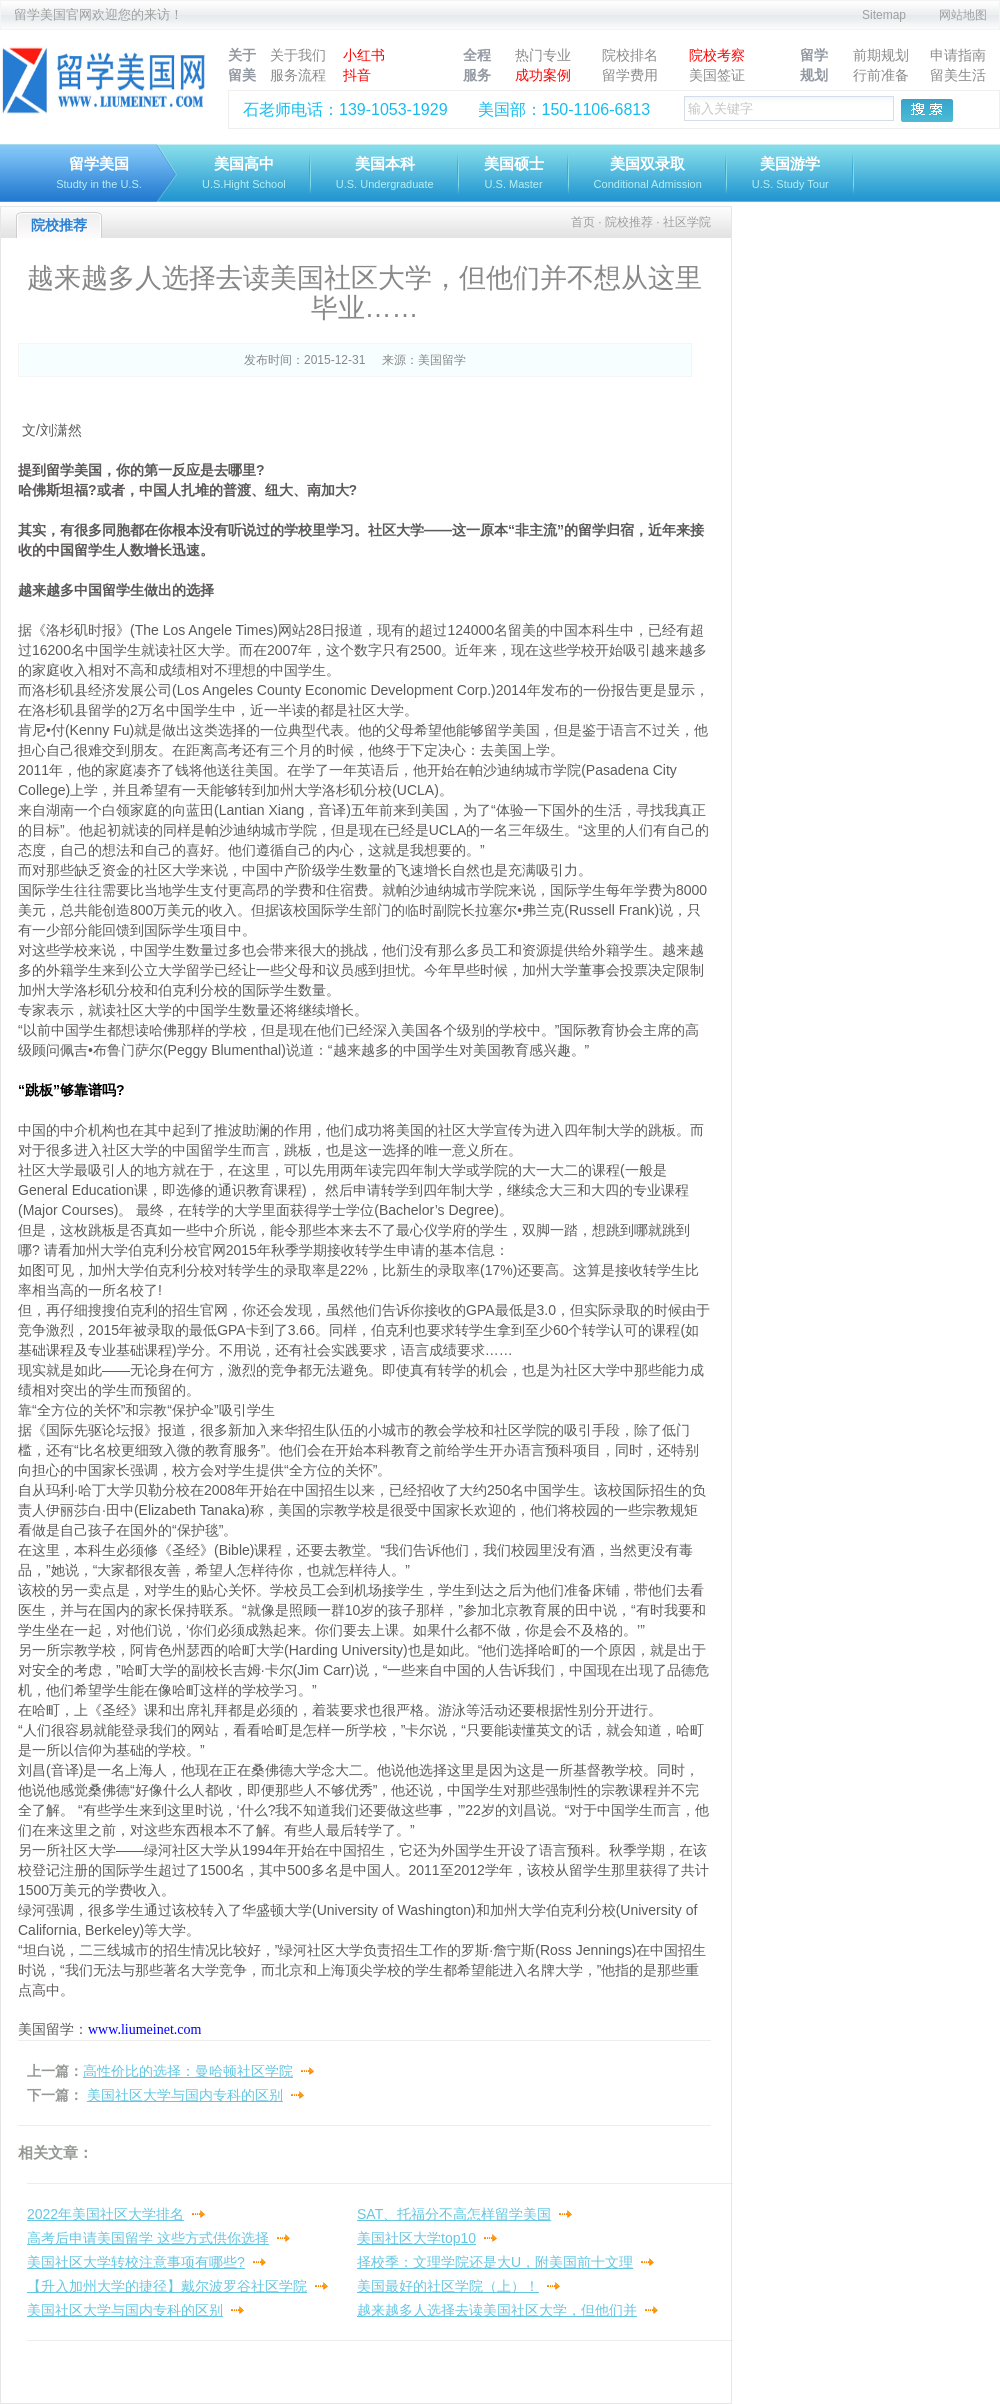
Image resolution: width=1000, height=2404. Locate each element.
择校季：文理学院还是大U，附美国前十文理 (495, 2262)
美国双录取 (648, 174)
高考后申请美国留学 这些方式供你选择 (148, 2238)
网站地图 (963, 15)
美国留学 (442, 360)
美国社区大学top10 (416, 2238)
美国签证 (717, 75)
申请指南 (958, 55)
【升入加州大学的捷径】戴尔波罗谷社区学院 (167, 2286)
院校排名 (630, 55)
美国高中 (244, 174)
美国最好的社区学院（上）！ (448, 2286)
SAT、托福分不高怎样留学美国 (454, 2214)
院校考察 (717, 55)
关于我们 (298, 55)
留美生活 (958, 75)
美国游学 (790, 174)
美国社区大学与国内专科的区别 (185, 2095)
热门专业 (543, 55)
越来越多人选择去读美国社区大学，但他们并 (497, 2310)
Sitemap (884, 15)
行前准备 (881, 75)
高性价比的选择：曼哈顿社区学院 (188, 2071)
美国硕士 (514, 174)
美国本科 (385, 174)
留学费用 (630, 75)
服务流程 (298, 75)
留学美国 (99, 174)
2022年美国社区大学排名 (105, 2214)
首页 (583, 222)
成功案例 (543, 75)
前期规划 (881, 55)
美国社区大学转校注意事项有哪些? (136, 2262)
